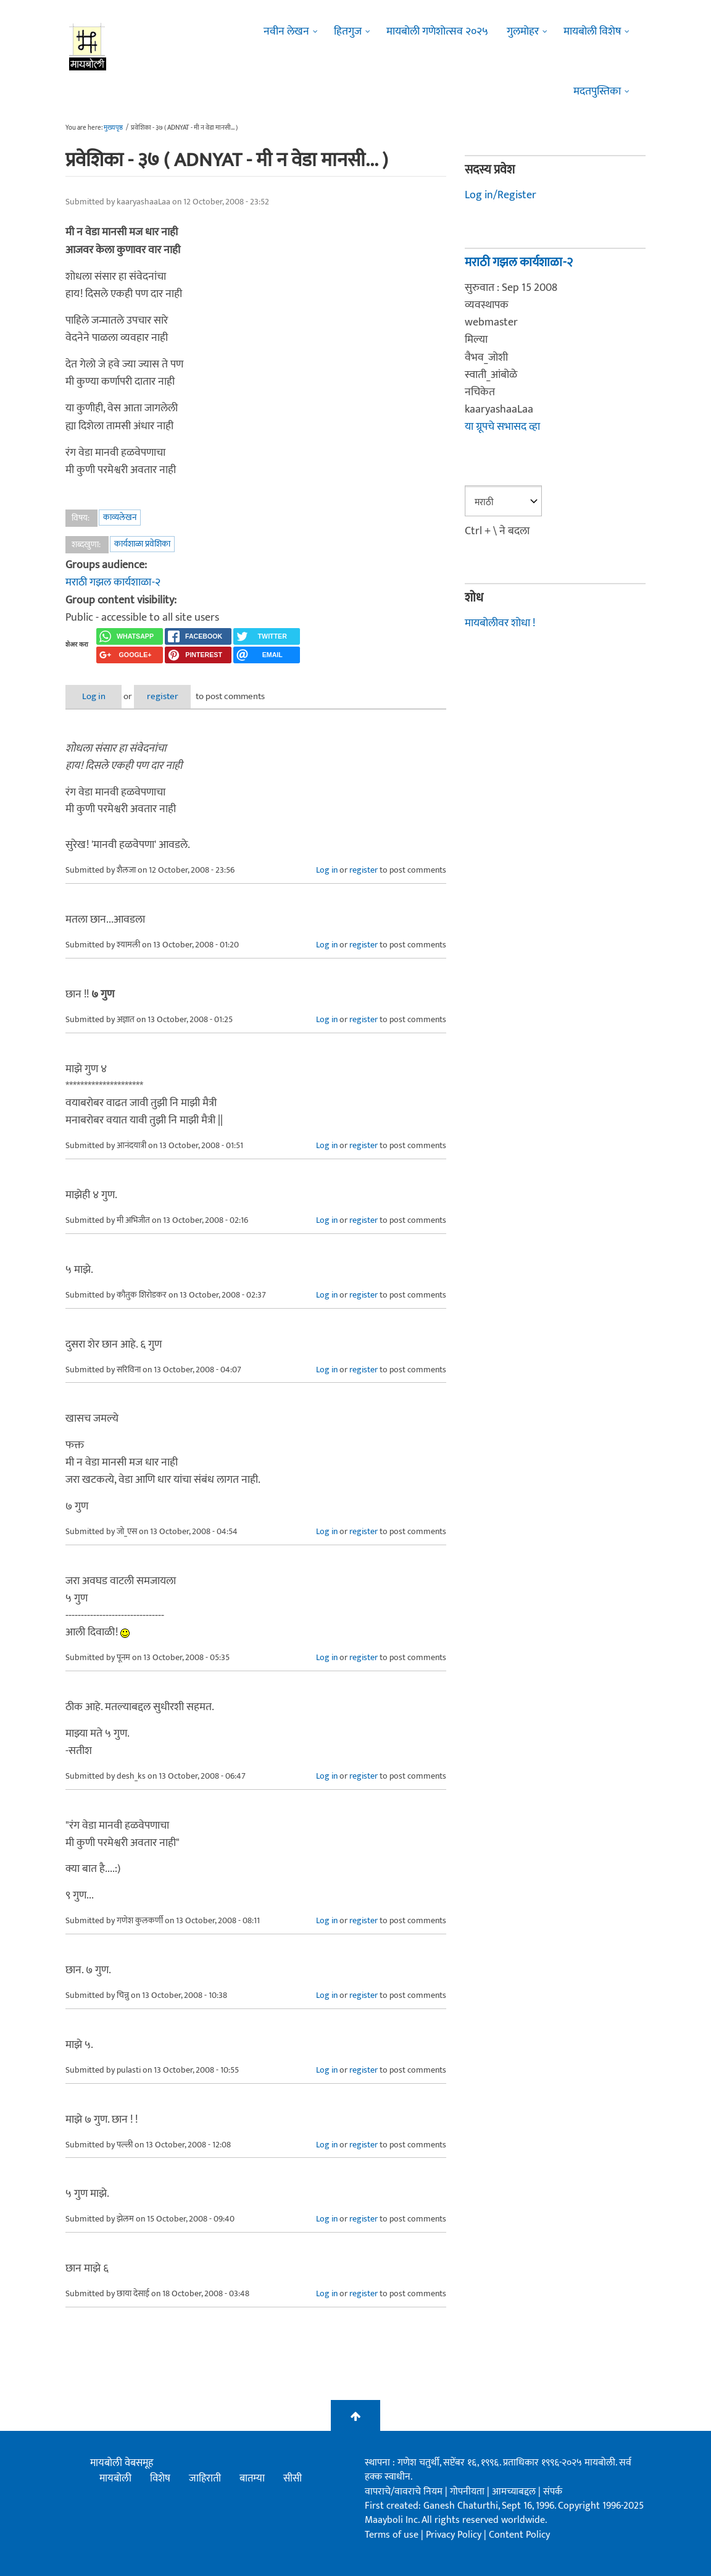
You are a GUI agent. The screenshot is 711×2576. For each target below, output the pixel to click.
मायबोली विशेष (592, 31)
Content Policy (519, 2534)
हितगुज (348, 31)
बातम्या (252, 2477)
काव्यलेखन (119, 517)
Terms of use (391, 2534)
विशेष (160, 2477)
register (175, 696)
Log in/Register (500, 195)
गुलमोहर (523, 31)
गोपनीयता (468, 2491)
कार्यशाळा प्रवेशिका (142, 544)
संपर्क (552, 2491)
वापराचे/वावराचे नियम (404, 2491)
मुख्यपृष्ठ (113, 127)
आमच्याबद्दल (515, 2491)
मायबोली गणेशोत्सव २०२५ (437, 31)
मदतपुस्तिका (597, 91)
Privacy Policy (455, 2534)
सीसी (292, 2477)
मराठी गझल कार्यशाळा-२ (112, 582)
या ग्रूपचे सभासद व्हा (502, 426)
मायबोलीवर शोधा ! (500, 622)
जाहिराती (205, 2477)
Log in (98, 696)
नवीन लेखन (286, 31)
